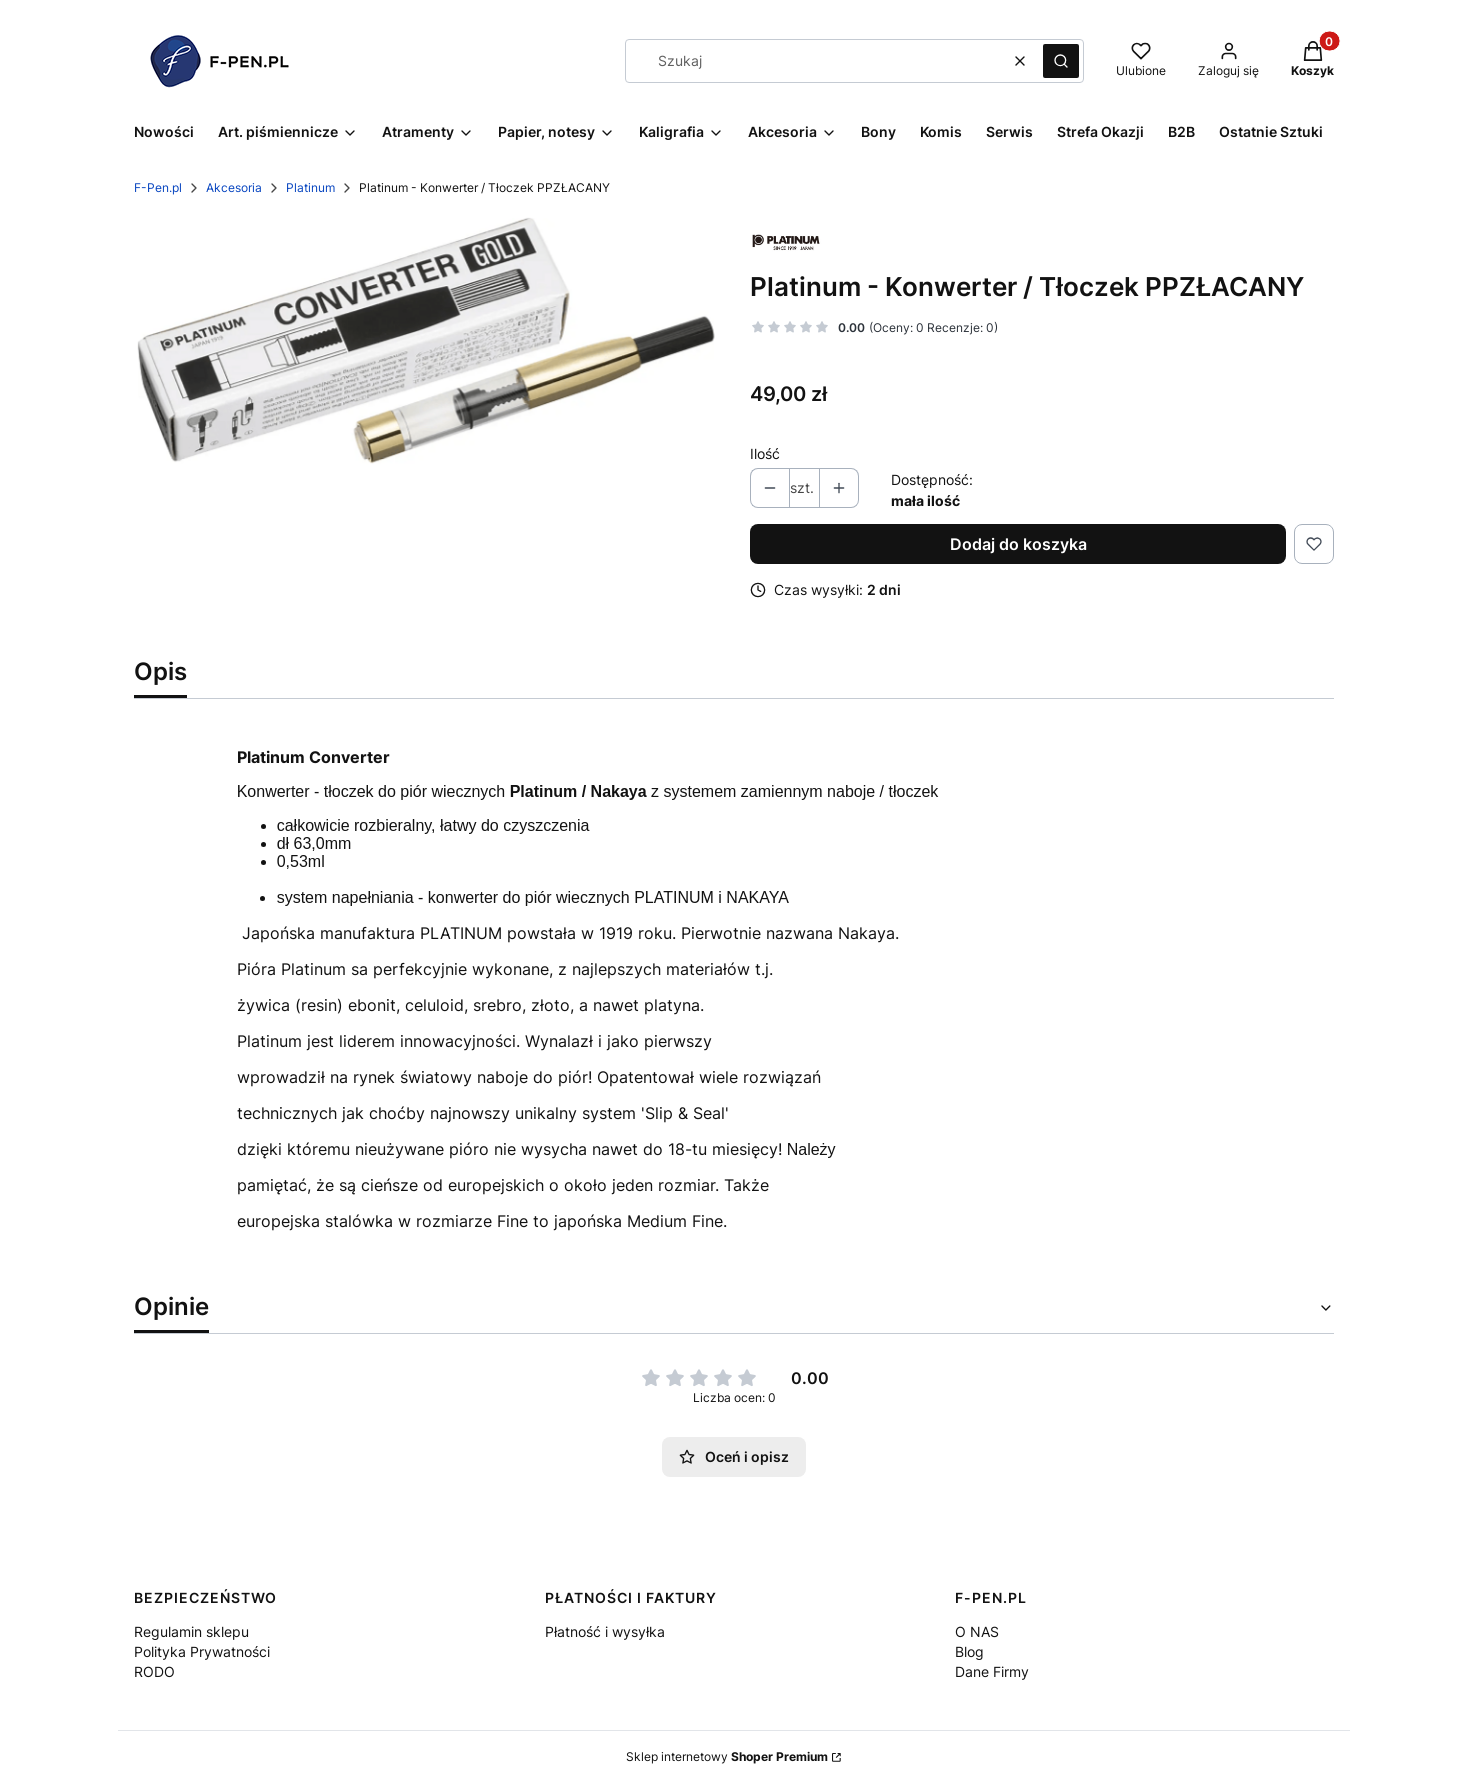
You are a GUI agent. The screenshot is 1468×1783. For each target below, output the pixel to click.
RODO (154, 1671)
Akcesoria (234, 187)
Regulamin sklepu (191, 1631)
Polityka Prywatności (202, 1651)
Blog (969, 1651)
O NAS (977, 1631)
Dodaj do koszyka (1018, 544)
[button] (1061, 61)
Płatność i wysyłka (605, 1631)
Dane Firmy (992, 1671)
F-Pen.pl (158, 187)
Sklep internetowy (727, 1756)
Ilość (765, 453)
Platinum (310, 187)
